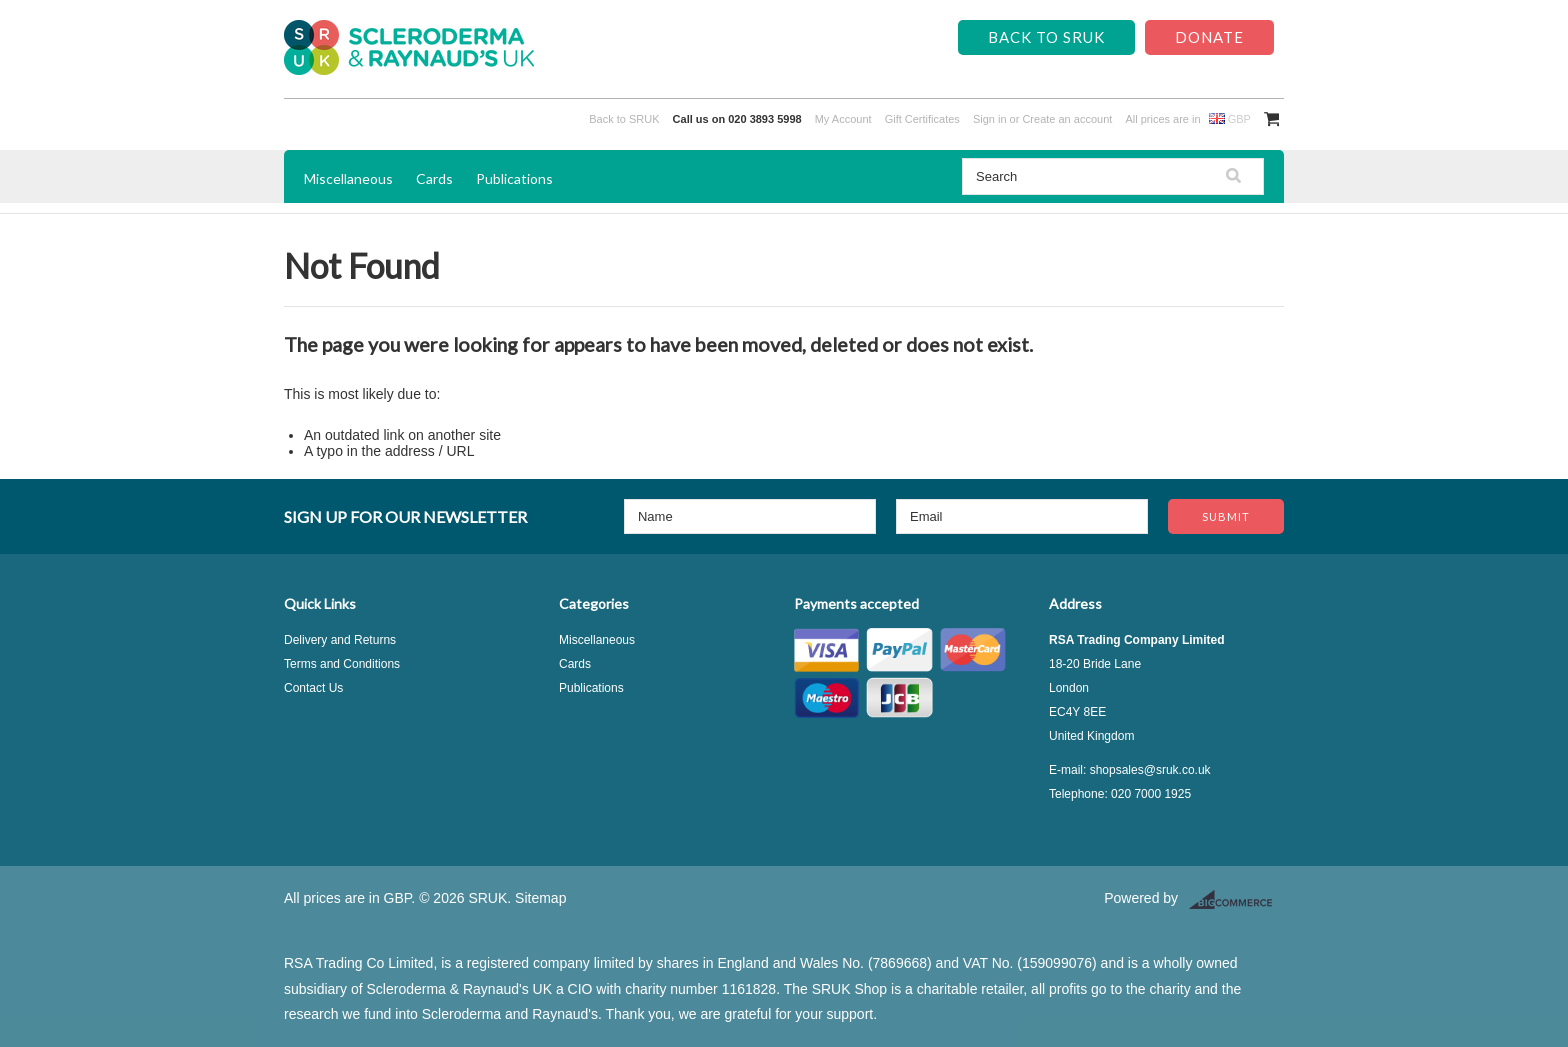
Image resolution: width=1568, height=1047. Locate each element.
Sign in (990, 119)
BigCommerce (1236, 900)
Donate (1209, 37)
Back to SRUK (1046, 37)
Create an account (1067, 119)
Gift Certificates (922, 119)
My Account (843, 119)
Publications (514, 178)
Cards (434, 178)
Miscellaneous (348, 178)
